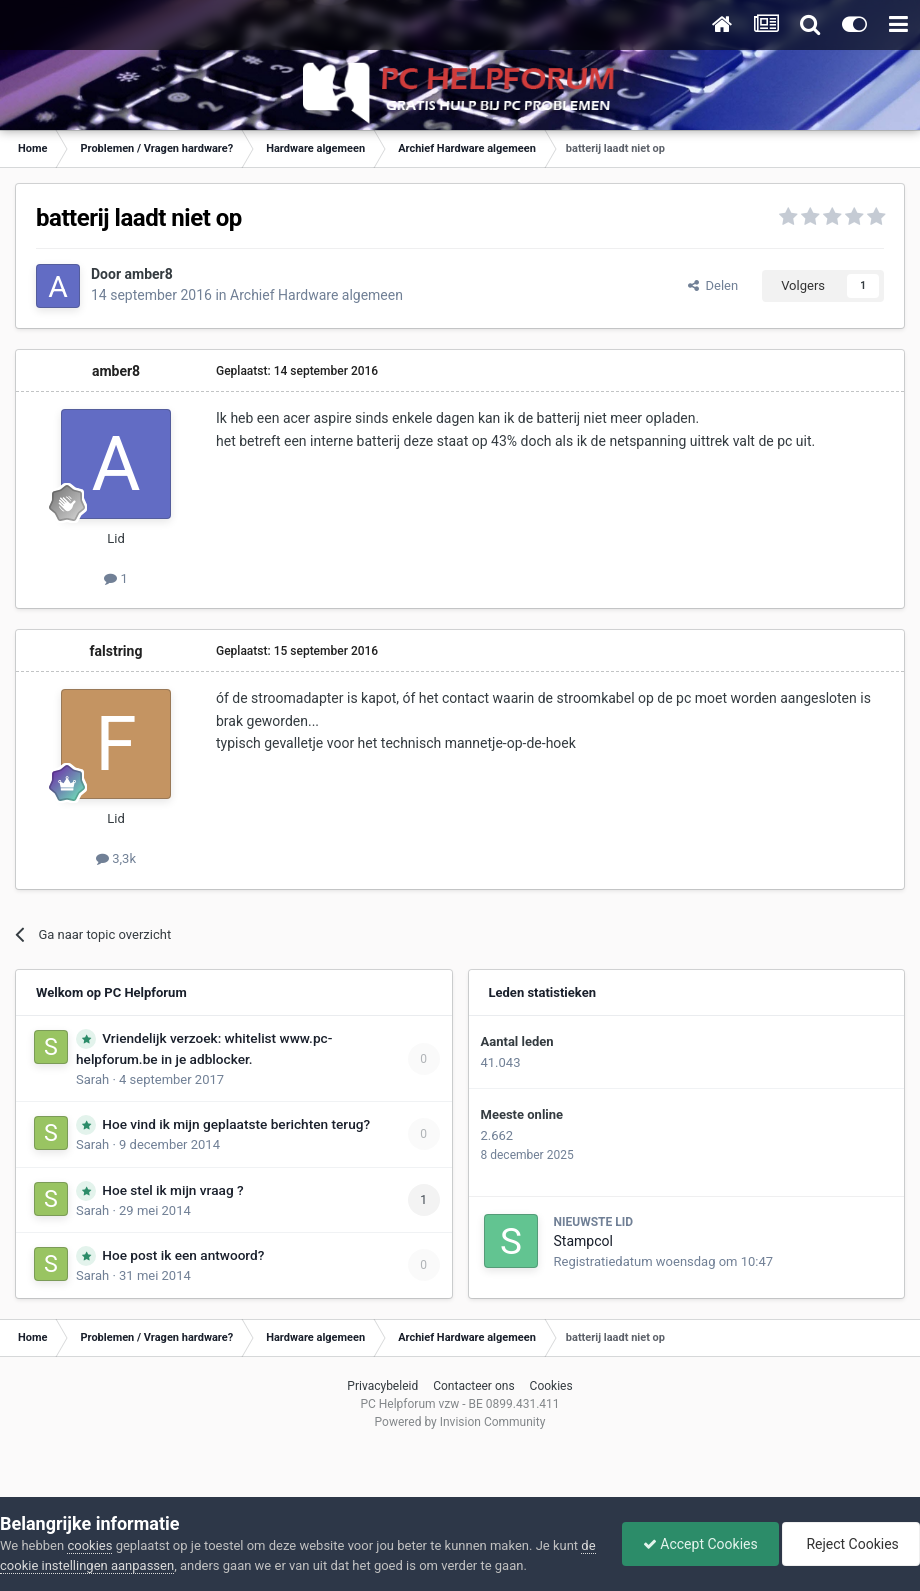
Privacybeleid (382, 1386)
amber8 (149, 274)
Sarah (92, 1079)
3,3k (116, 858)
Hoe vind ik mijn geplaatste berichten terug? (236, 1124)
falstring (116, 651)
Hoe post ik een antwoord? (183, 1255)
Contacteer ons (473, 1386)
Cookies (551, 1386)
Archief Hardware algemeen (316, 295)
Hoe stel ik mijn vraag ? (172, 1190)
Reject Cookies (851, 1544)
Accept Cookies (700, 1544)
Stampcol (583, 1241)
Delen (713, 285)
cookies (89, 1545)
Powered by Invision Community (460, 1422)
